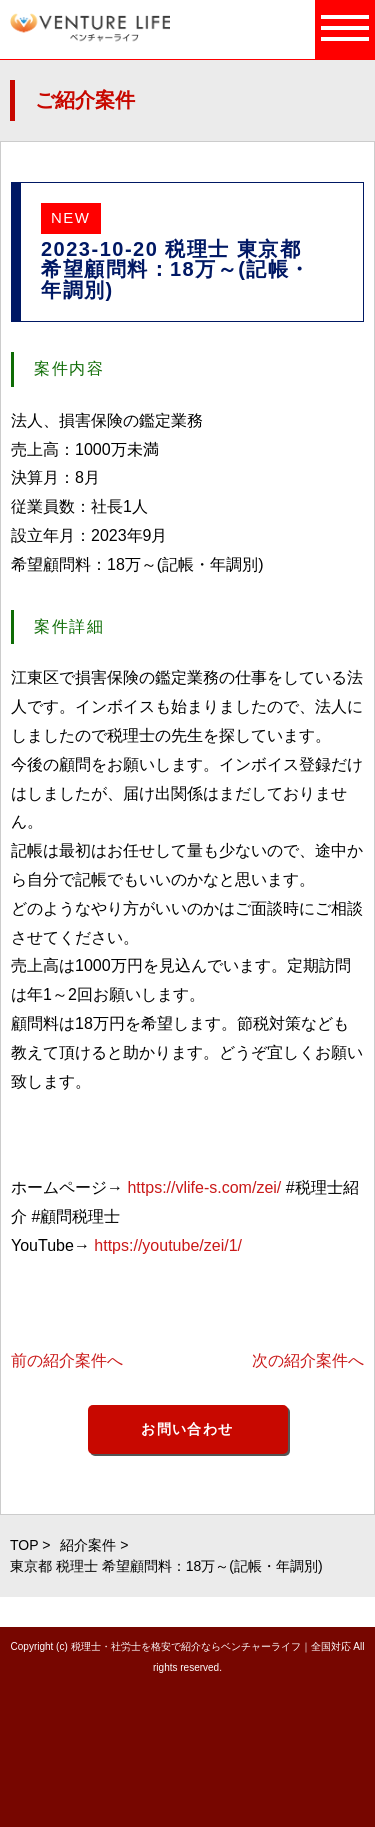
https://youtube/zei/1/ (168, 1245)
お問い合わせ (187, 1429)
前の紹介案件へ (67, 1360)
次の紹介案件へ (308, 1360)
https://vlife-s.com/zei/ (204, 1187)
